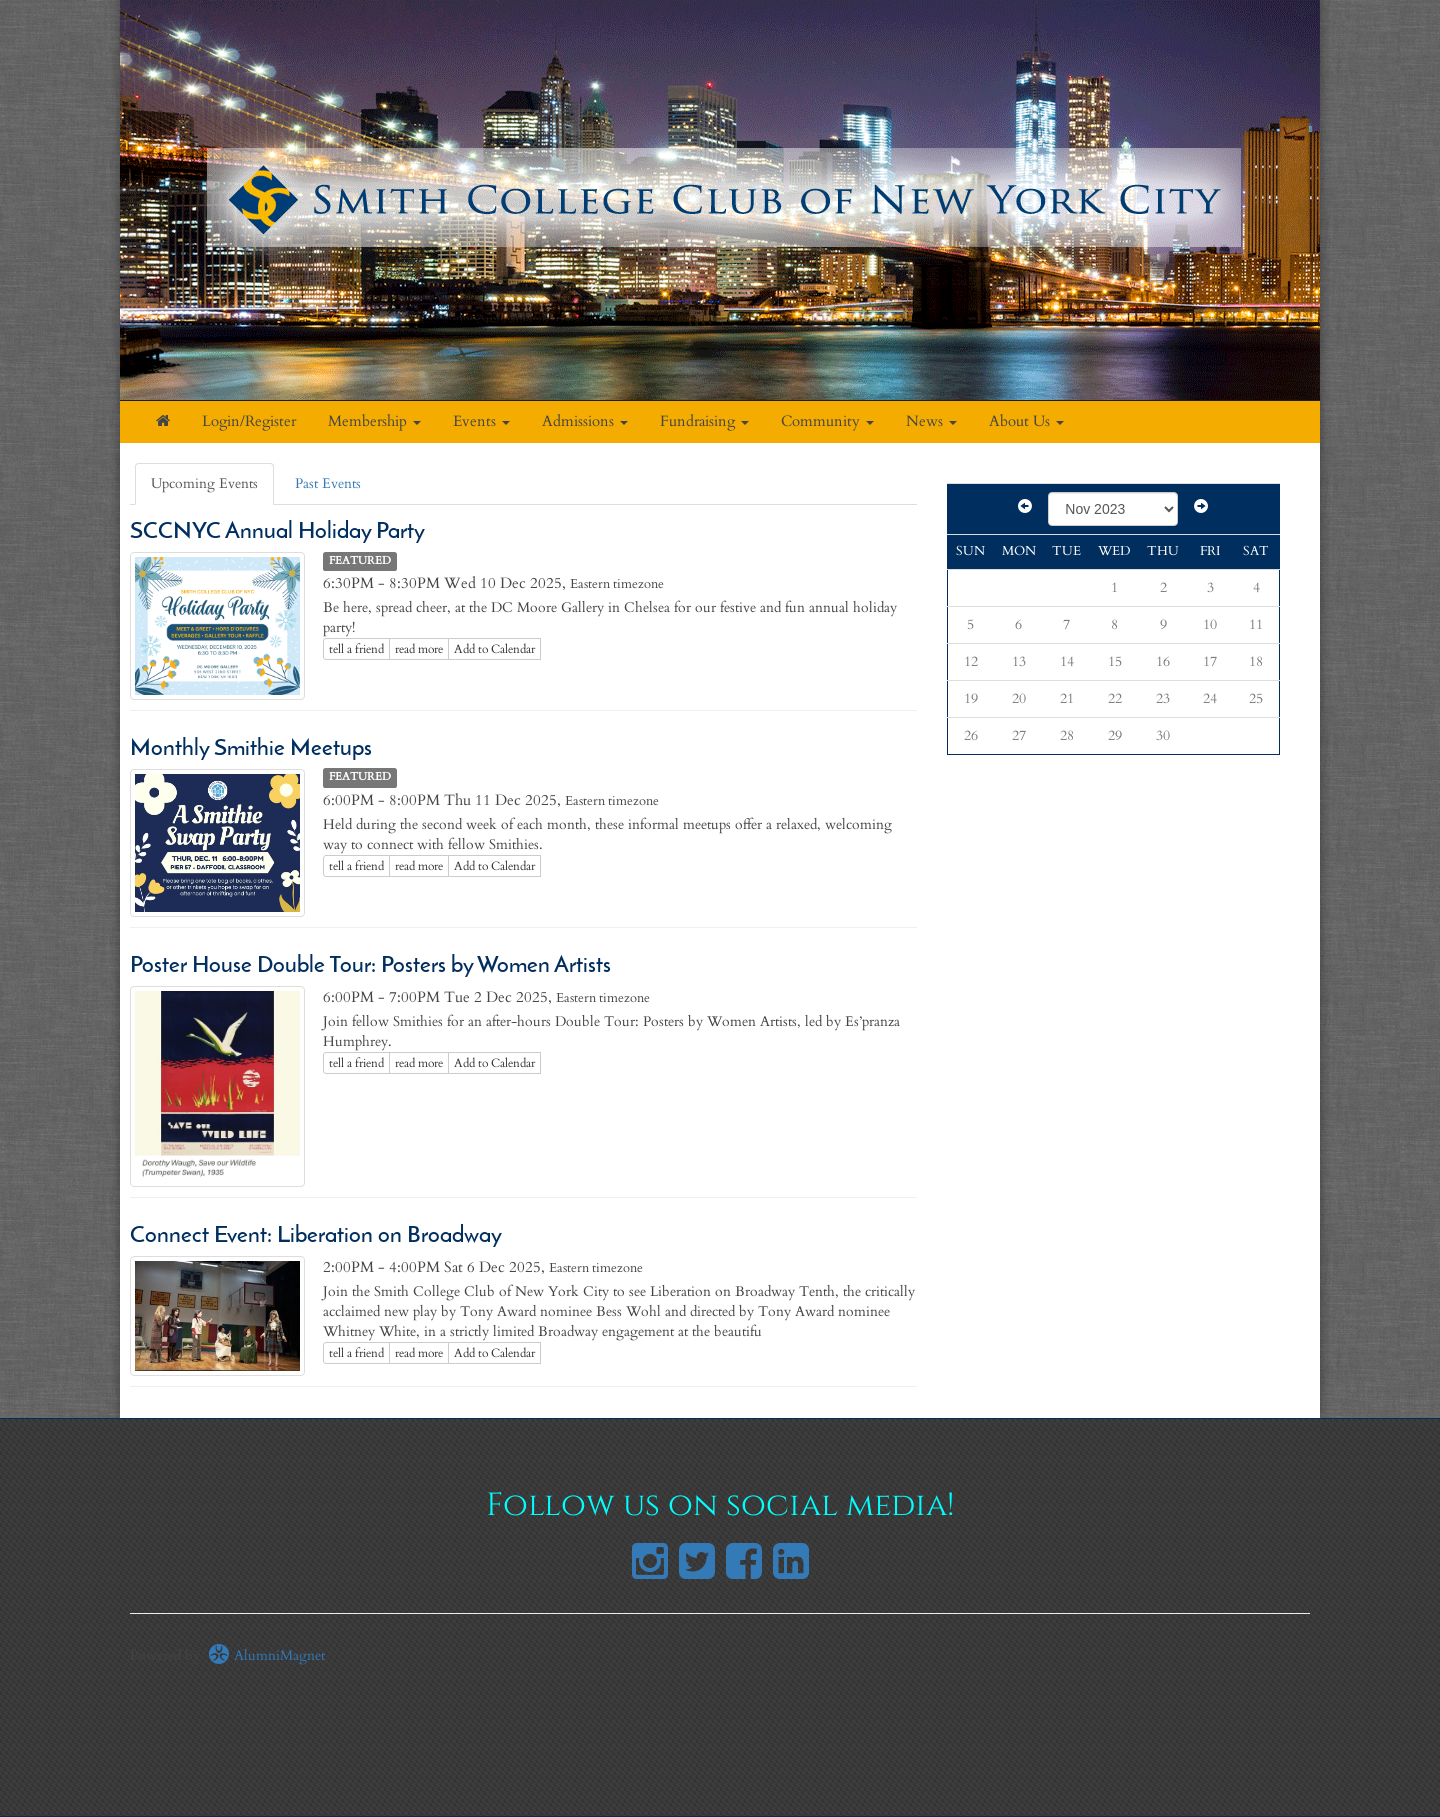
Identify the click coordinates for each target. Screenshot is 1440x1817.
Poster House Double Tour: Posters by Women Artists (370, 966)
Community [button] (827, 421)
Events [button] (481, 421)
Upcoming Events (204, 483)
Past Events (328, 483)
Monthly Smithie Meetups (251, 749)
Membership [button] (374, 421)
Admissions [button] (585, 421)
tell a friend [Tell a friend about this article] (356, 649)
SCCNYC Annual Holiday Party (282, 532)
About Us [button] (1026, 421)
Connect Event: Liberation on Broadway (316, 1236)
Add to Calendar (494, 649)
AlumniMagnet (266, 1655)
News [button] (931, 421)
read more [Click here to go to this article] (419, 649)
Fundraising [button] (704, 421)
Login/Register (249, 421)
